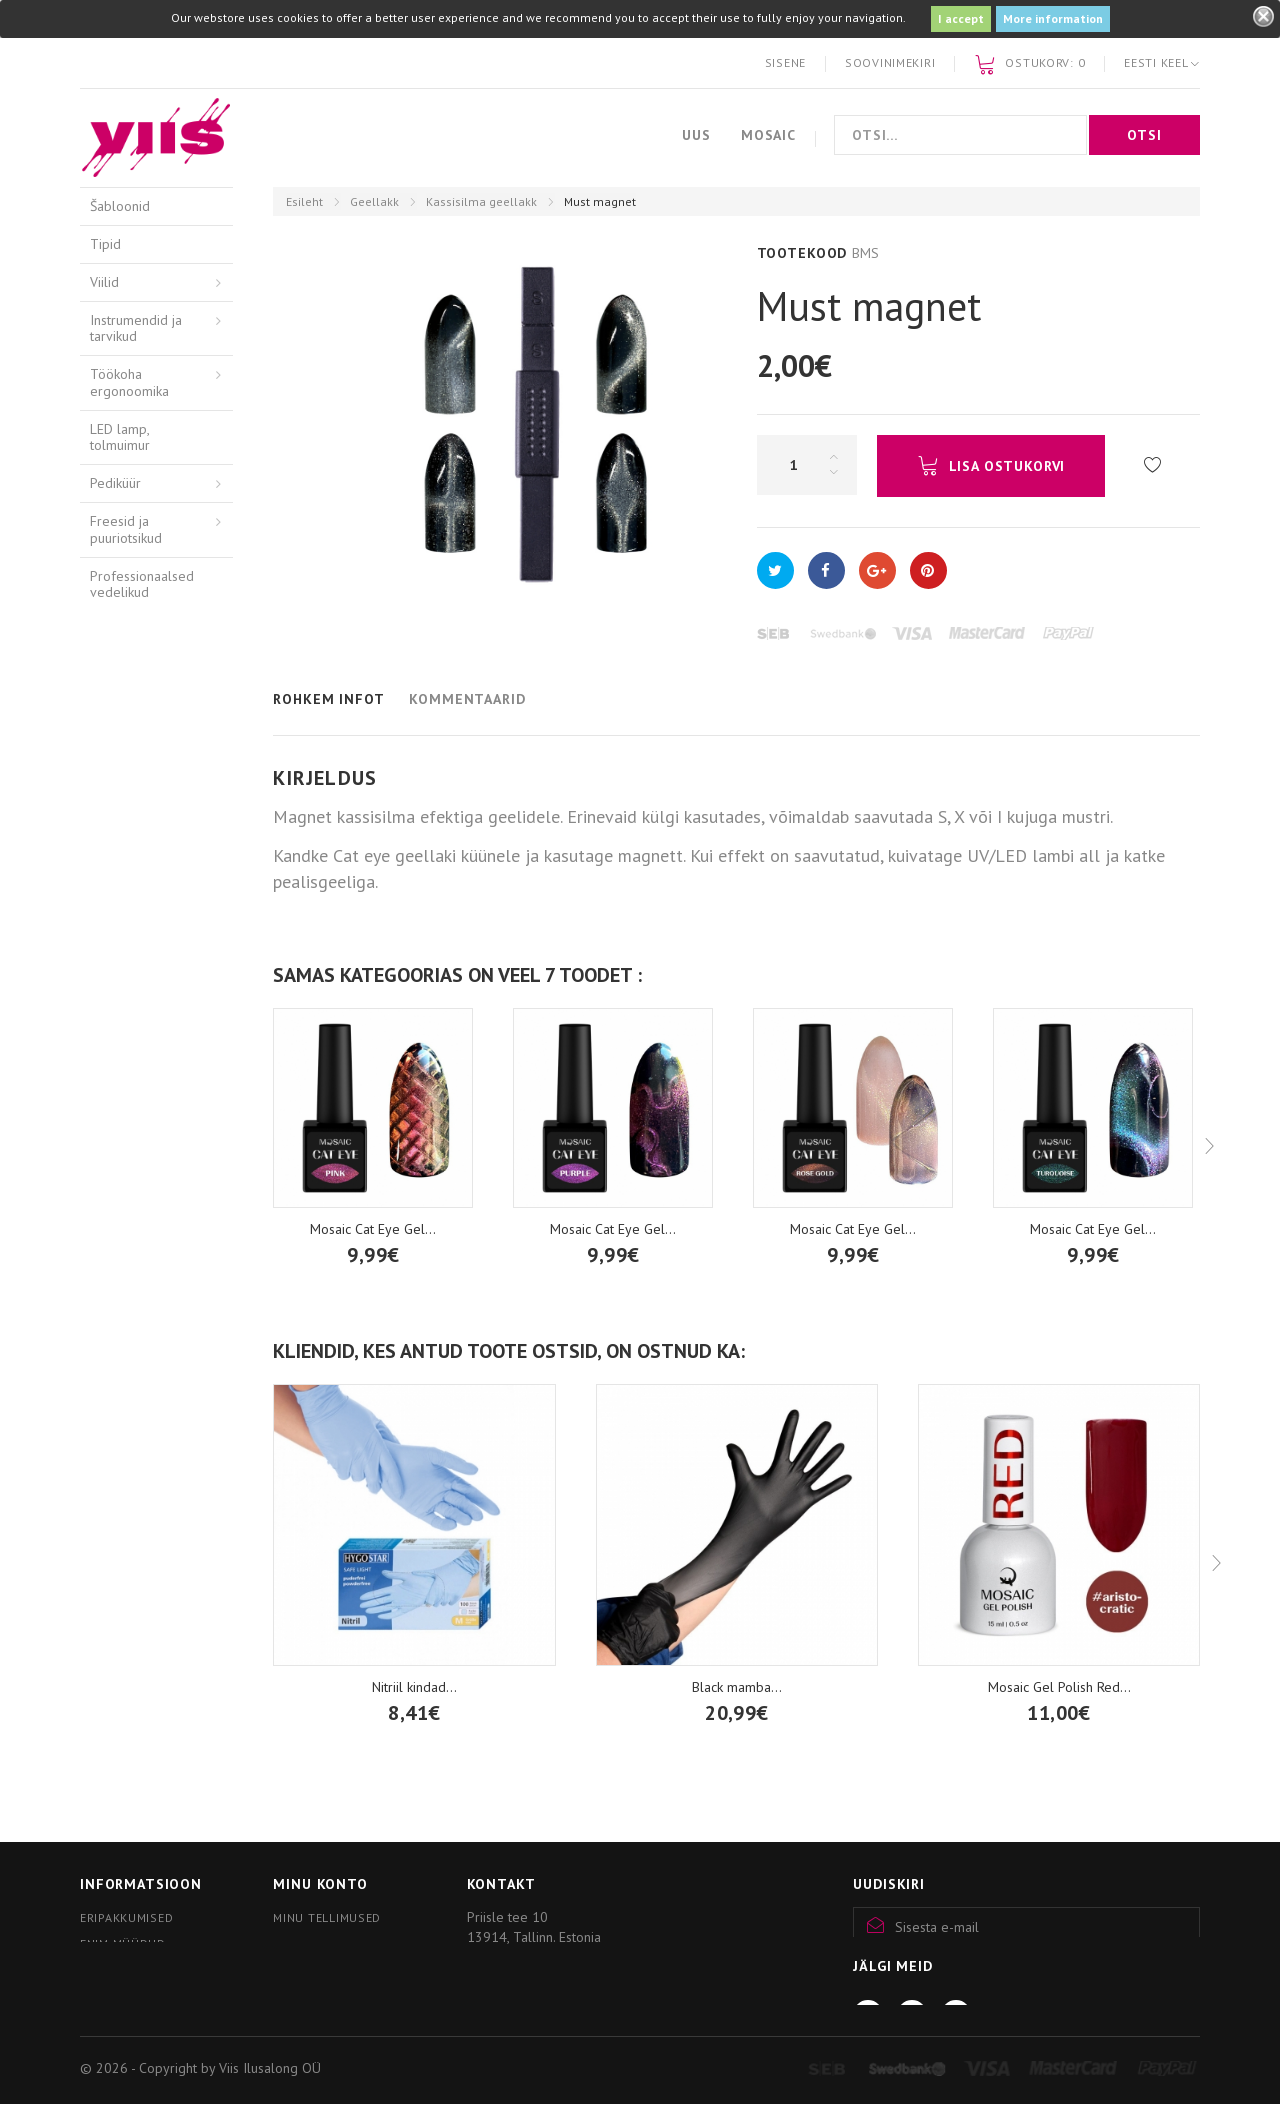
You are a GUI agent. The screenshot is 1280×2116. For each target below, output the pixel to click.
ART (117, 1176)
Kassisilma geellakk (481, 201)
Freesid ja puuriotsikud (126, 529)
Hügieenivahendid (144, 630)
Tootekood (802, 253)
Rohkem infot (328, 699)
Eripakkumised (126, 1917)
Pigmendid (122, 1407)
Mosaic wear (127, 1558)
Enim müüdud (123, 1943)
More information (1053, 18)
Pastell (125, 1112)
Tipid (105, 244)
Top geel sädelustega (141, 927)
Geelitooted (126, 798)
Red (116, 1239)
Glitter (123, 1303)
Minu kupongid (322, 1969)
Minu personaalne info (349, 1943)
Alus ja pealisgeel (137, 879)
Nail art (111, 1521)
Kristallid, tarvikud (142, 1483)
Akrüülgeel (122, 760)
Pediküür (115, 483)
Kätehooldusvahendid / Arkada (155, 676)
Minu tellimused (327, 1917)
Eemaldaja (136, 968)
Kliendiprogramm (137, 2016)
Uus (696, 135)
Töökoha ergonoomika (129, 382)
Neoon (125, 1207)
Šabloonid (120, 206)
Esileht (304, 201)
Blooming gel (145, 1048)
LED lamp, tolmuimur (120, 437)
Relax (121, 1144)
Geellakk (374, 201)
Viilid (104, 282)
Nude (121, 1271)
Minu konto (320, 1884)
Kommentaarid (467, 699)
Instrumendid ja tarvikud (136, 328)
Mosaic (768, 135)
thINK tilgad (125, 1369)
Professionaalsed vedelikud (142, 584)
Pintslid (111, 1445)
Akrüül (108, 723)
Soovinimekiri (890, 62)
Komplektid (138, 1080)
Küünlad (114, 1596)
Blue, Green (140, 1335)
